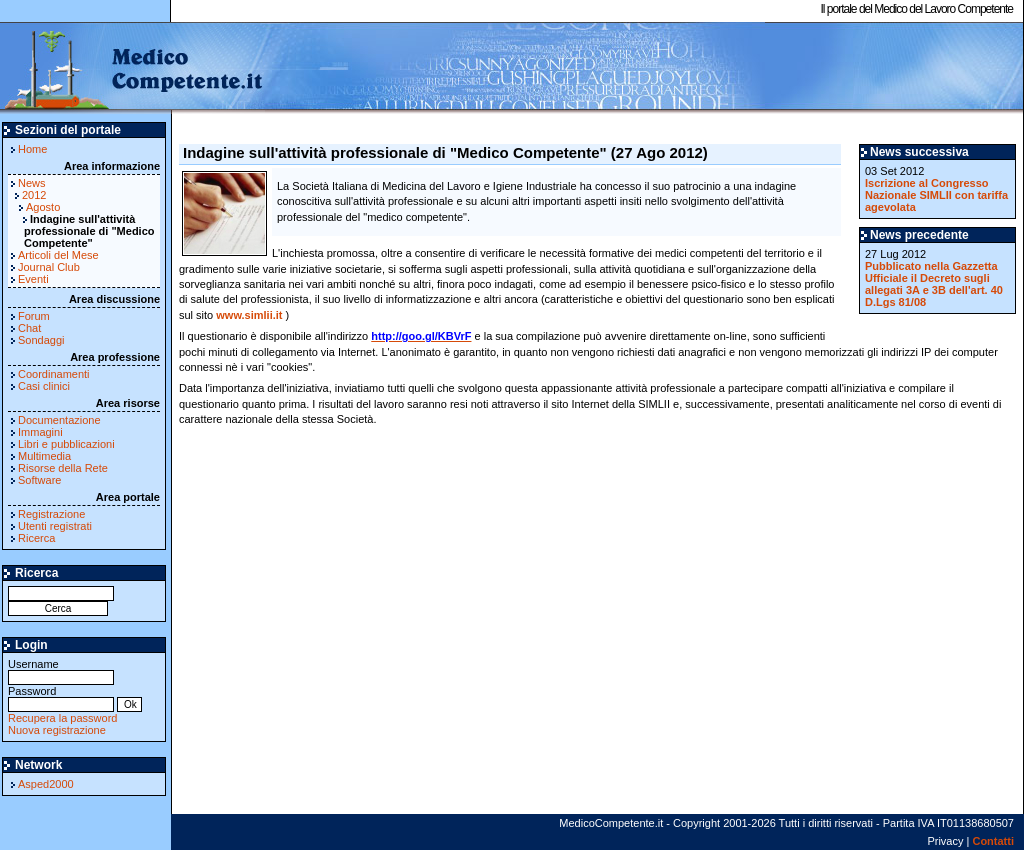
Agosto (43, 207)
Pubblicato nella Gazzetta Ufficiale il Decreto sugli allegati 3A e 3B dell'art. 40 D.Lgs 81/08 (934, 284)
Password (61, 697)
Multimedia (44, 456)
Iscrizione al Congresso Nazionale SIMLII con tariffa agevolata (936, 195)
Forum (34, 316)
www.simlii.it (249, 315)
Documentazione (59, 420)
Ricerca (36, 538)
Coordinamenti (54, 374)
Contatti (993, 841)
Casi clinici (44, 386)
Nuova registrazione (57, 730)
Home (32, 149)
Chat (29, 328)
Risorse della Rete (63, 468)
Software (39, 480)
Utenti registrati (55, 526)
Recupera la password (62, 718)
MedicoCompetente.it (132, 68)
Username (61, 670)
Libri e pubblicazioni (66, 444)
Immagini (40, 432)
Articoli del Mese (58, 255)
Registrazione (51, 514)
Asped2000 (46, 784)
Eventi (33, 279)
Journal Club (49, 267)
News (32, 183)
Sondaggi (41, 340)
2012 (34, 195)
